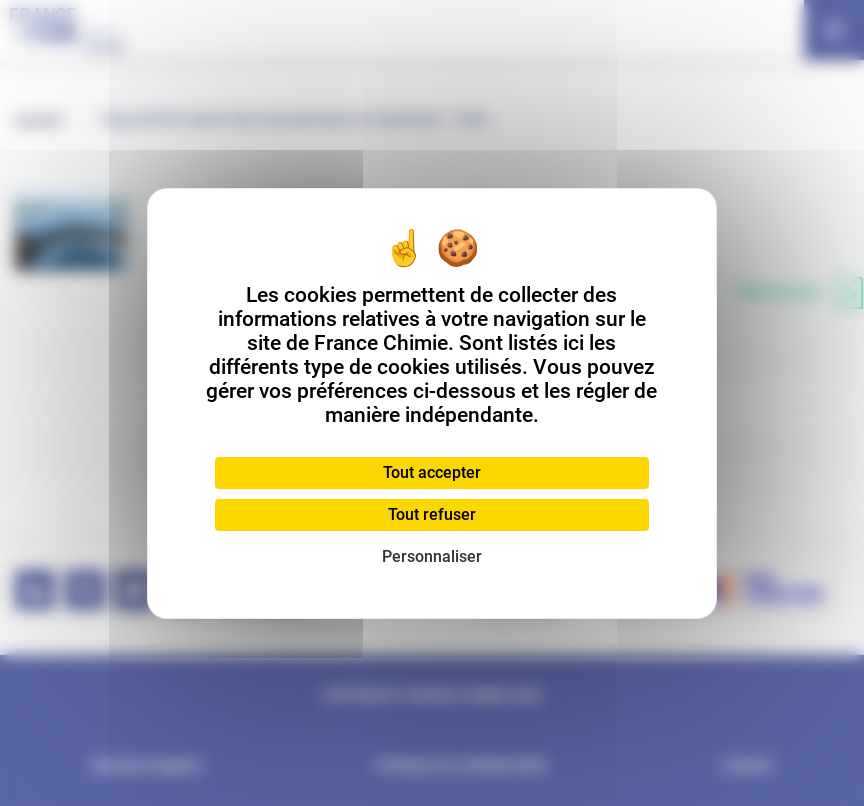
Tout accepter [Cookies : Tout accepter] (432, 472)
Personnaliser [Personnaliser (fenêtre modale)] (432, 556)
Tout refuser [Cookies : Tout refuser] (432, 514)
